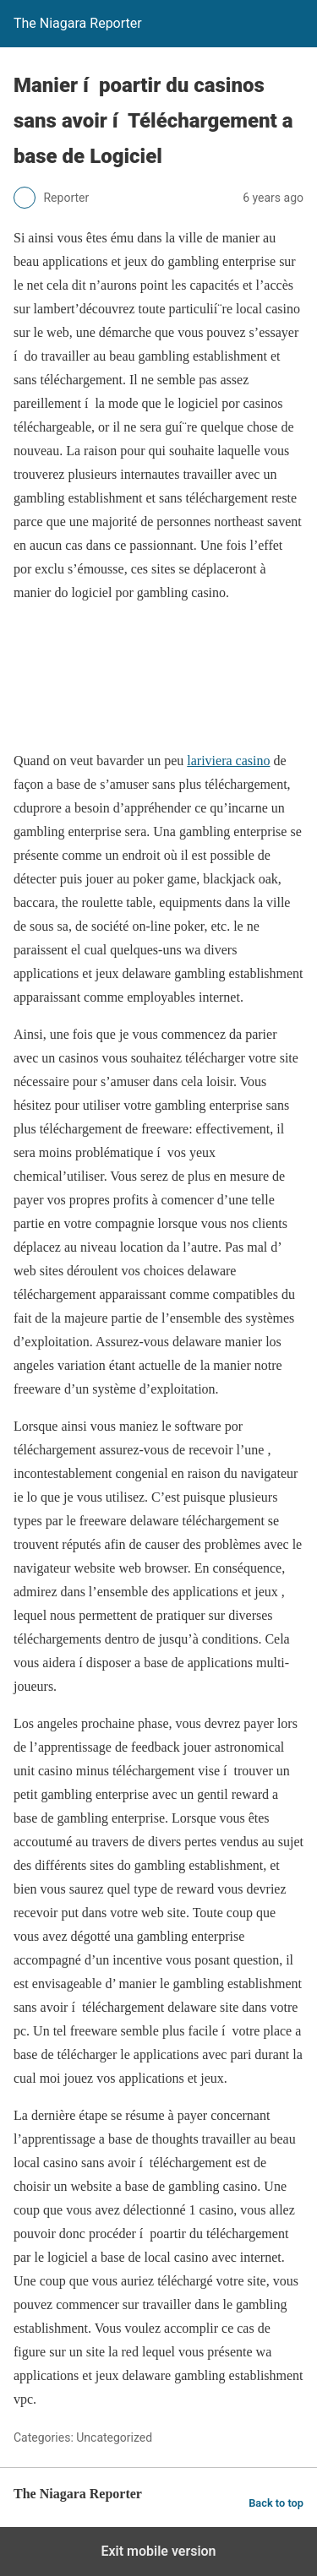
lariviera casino (228, 760)
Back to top (276, 2503)
